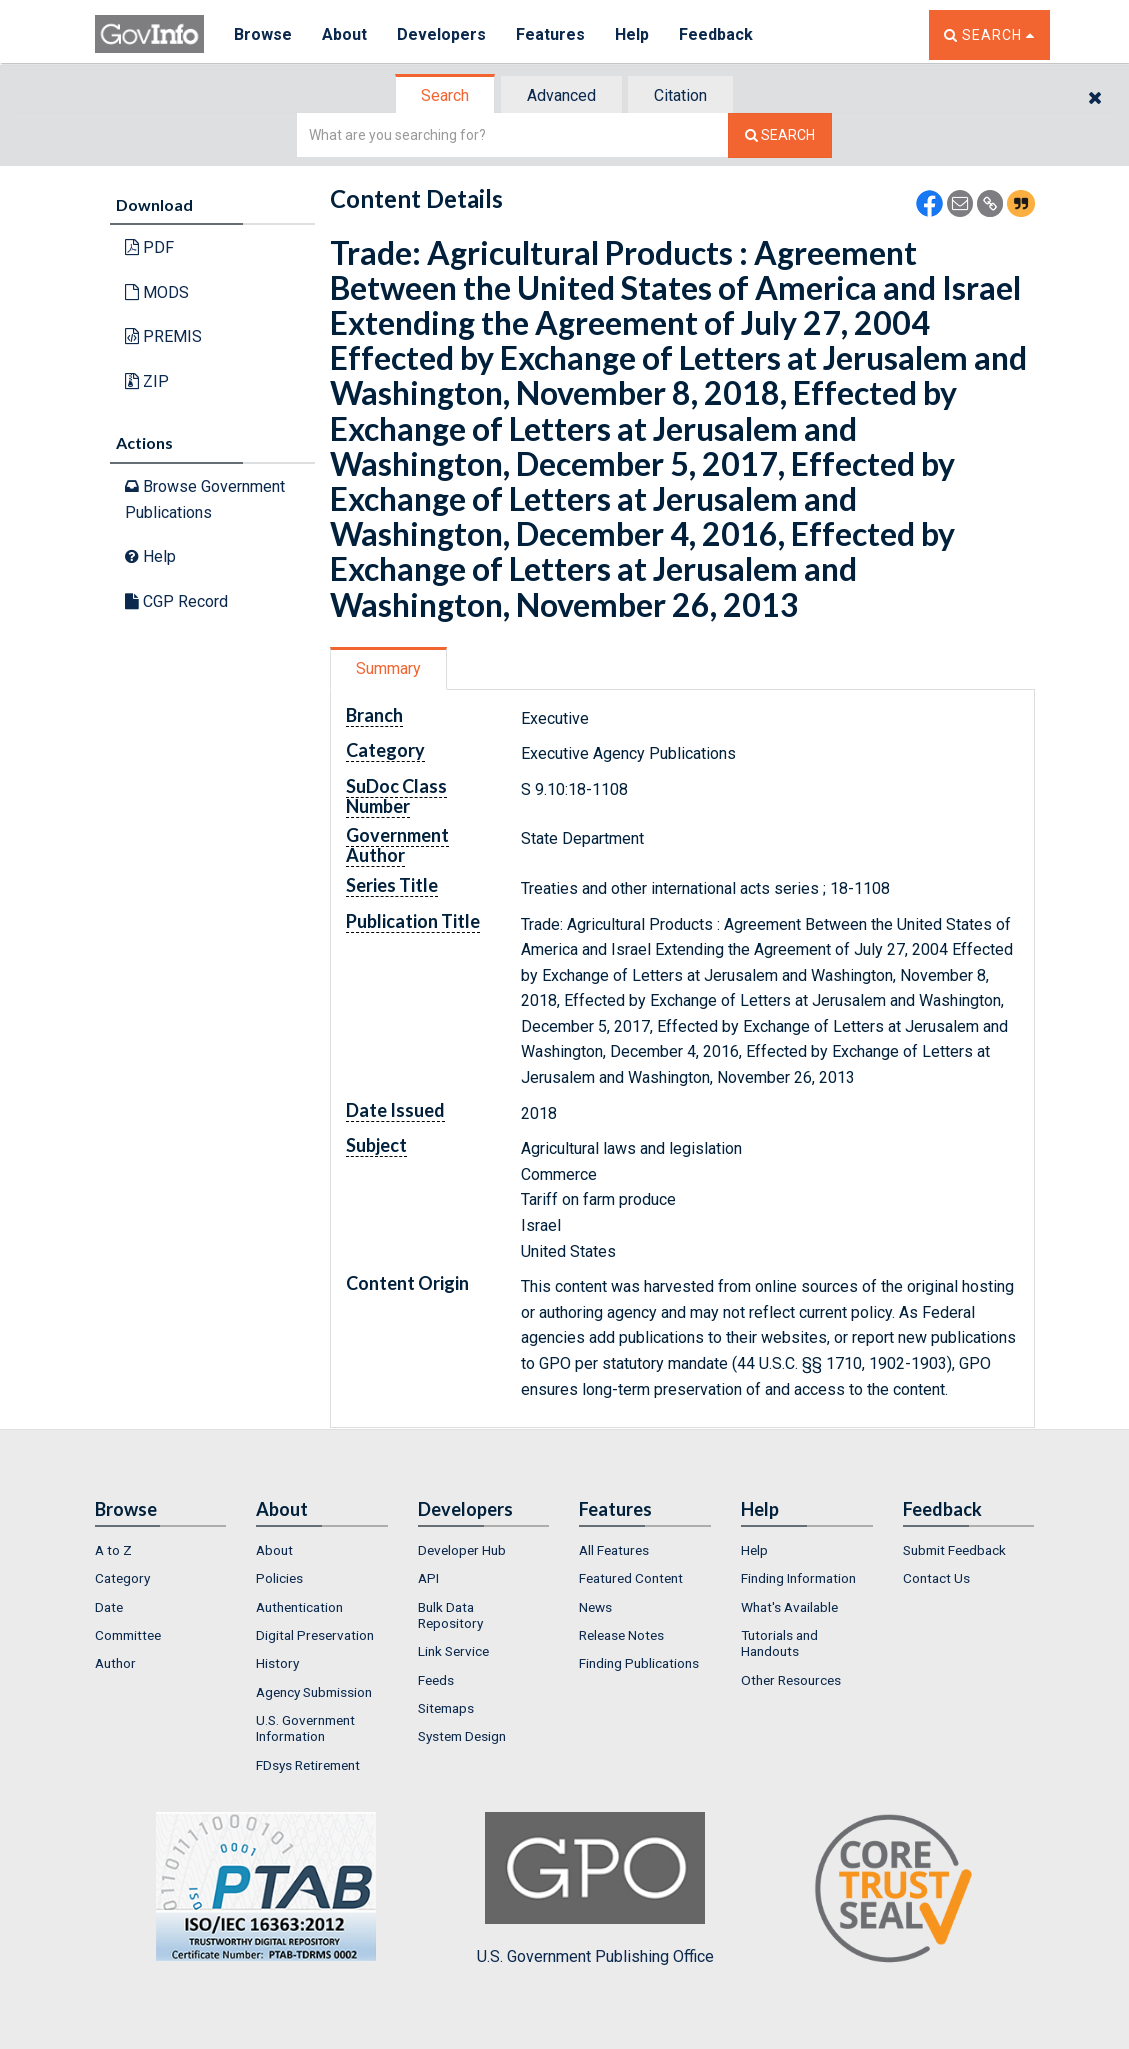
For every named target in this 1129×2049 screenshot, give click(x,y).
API (428, 1578)
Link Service (453, 1651)
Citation (680, 95)
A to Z (113, 1550)
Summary (388, 668)
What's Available (789, 1607)
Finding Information (798, 1578)
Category (122, 1578)
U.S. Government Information (305, 1728)
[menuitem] (161, 1550)
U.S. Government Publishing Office (595, 1889)
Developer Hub (462, 1550)
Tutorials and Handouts (779, 1643)
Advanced (561, 95)
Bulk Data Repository (450, 1615)
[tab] (446, 95)
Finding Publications (639, 1663)
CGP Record (176, 601)
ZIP (147, 381)
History (277, 1663)
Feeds (436, 1680)
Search (445, 95)
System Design (462, 1736)
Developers (441, 34)
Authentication (299, 1607)
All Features (614, 1550)
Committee (128, 1635)
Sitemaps (446, 1708)
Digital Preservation (315, 1635)
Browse (263, 34)
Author (115, 1663)
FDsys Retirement (308, 1765)
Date (109, 1607)
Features (550, 34)
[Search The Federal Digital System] (780, 135)
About (344, 34)
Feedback (716, 34)
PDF (149, 247)
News (595, 1607)
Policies (279, 1578)
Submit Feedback (954, 1550)
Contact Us (936, 1578)
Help (632, 34)
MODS (157, 292)
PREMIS (163, 336)
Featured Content (631, 1578)
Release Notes (621, 1635)
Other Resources (791, 1680)
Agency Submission (314, 1692)
